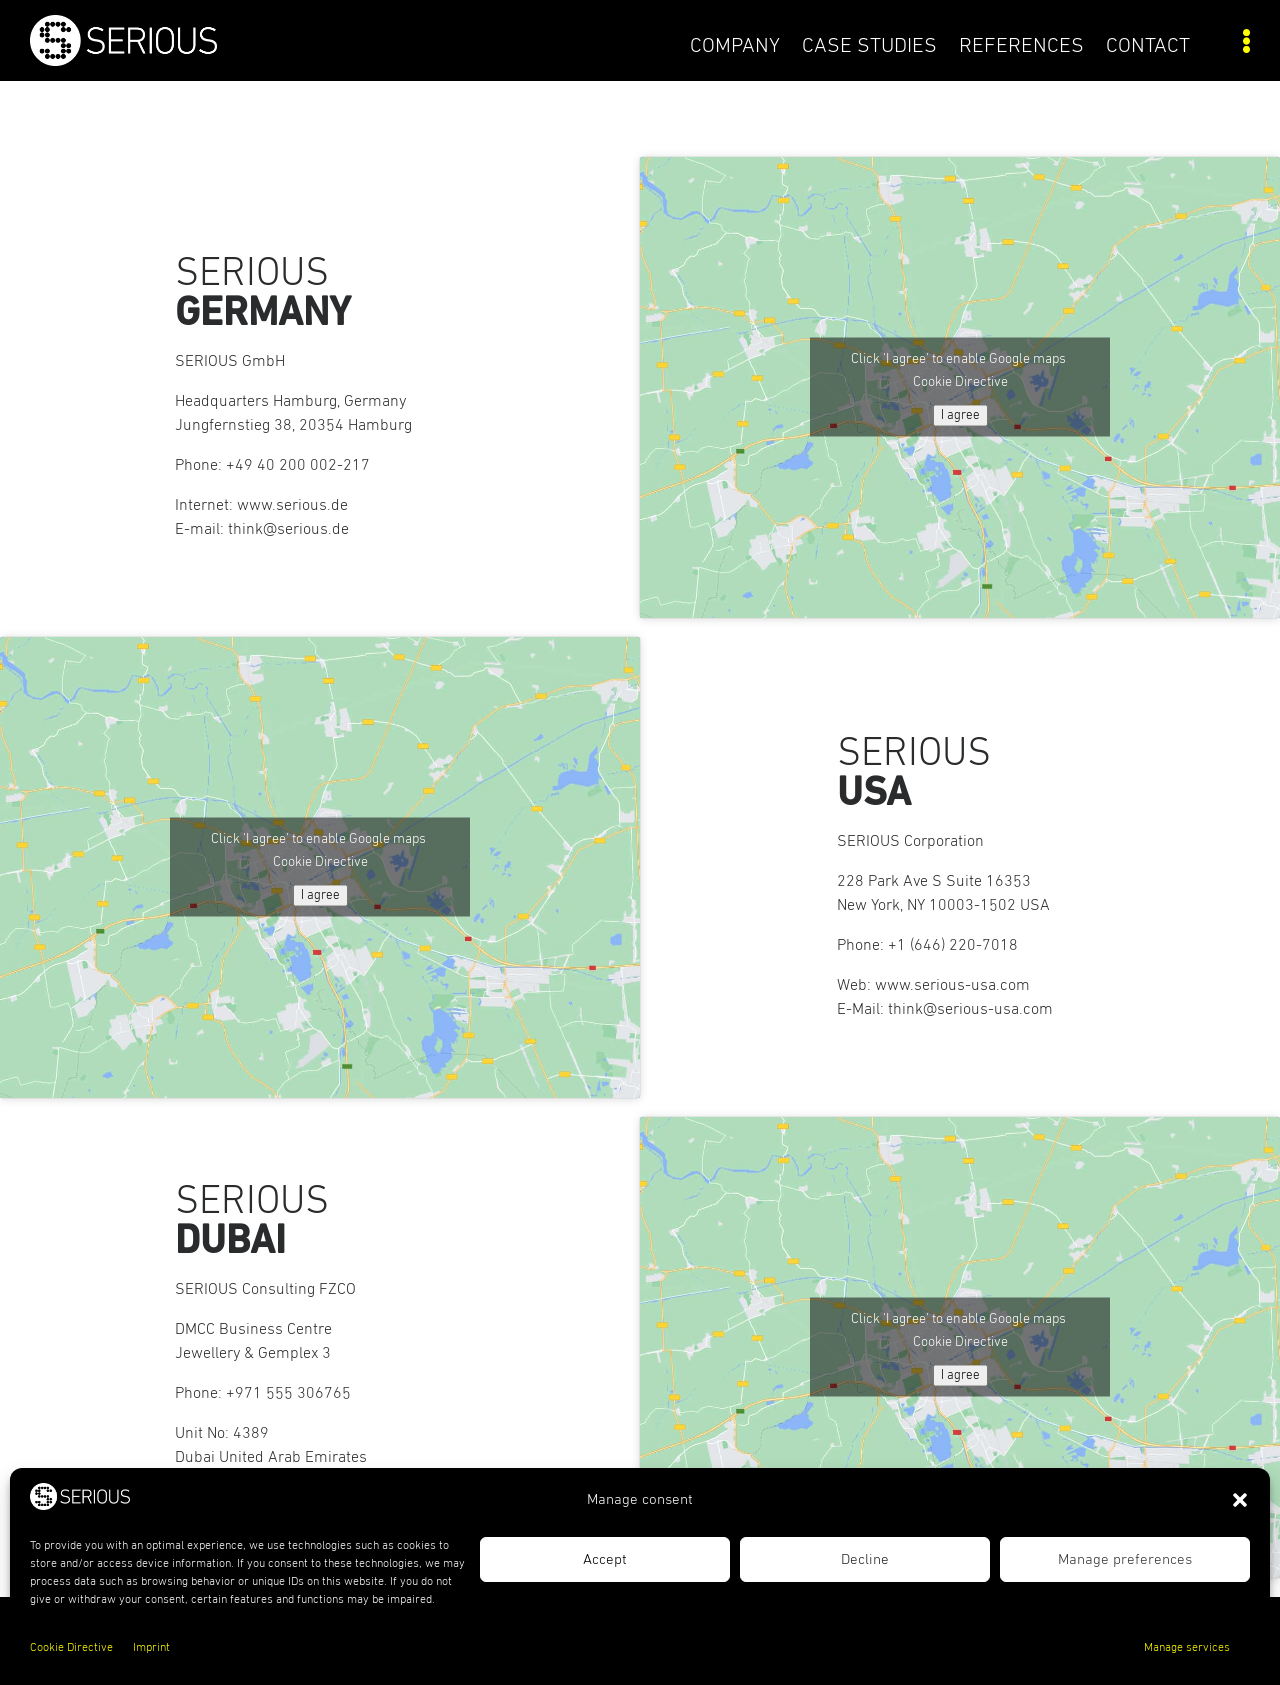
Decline (865, 1559)
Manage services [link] (1187, 1648)
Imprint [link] (151, 1648)
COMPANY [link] (735, 46)
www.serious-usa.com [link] (952, 985)
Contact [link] (1148, 46)
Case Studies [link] (869, 46)
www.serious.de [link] (292, 505)
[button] (1240, 1500)
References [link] (1021, 46)
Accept (605, 1559)
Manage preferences (1125, 1559)
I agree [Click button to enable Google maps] (960, 415)
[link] (182, 61)
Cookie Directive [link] (71, 1648)
